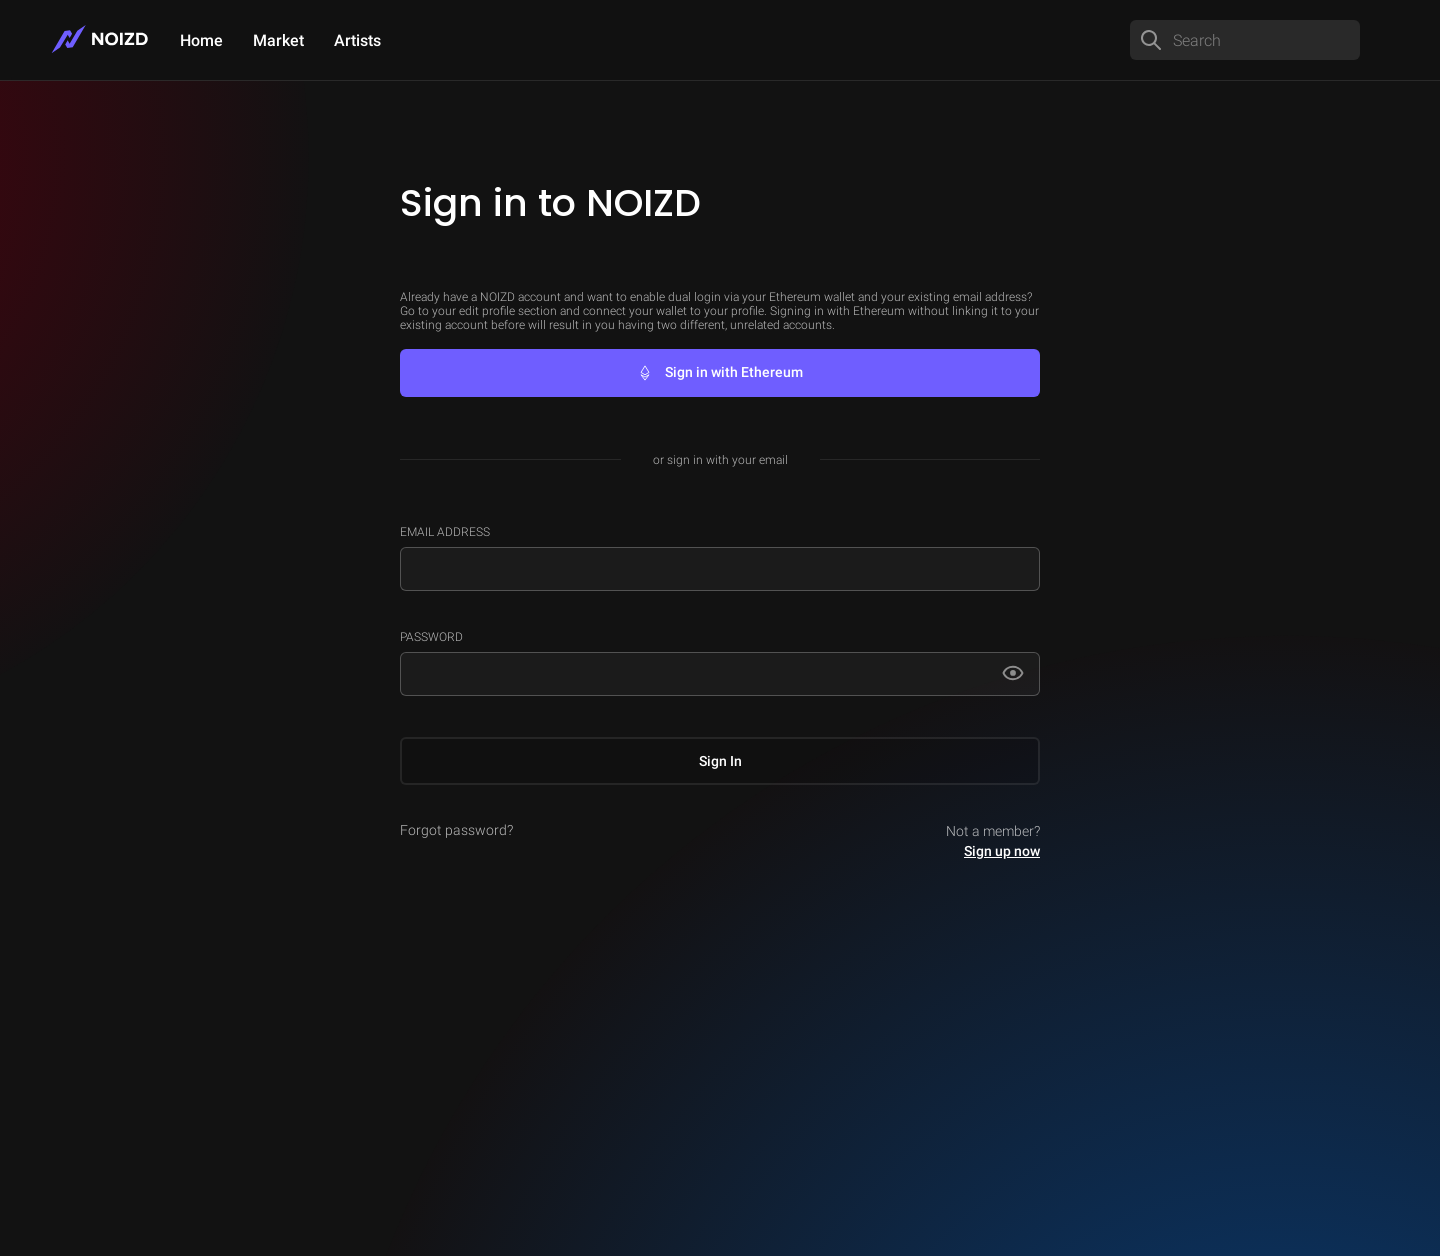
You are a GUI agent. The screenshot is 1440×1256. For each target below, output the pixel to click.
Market (278, 40)
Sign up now (1002, 851)
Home (201, 40)
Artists (357, 40)
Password (431, 637)
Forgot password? (456, 830)
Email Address (445, 532)
